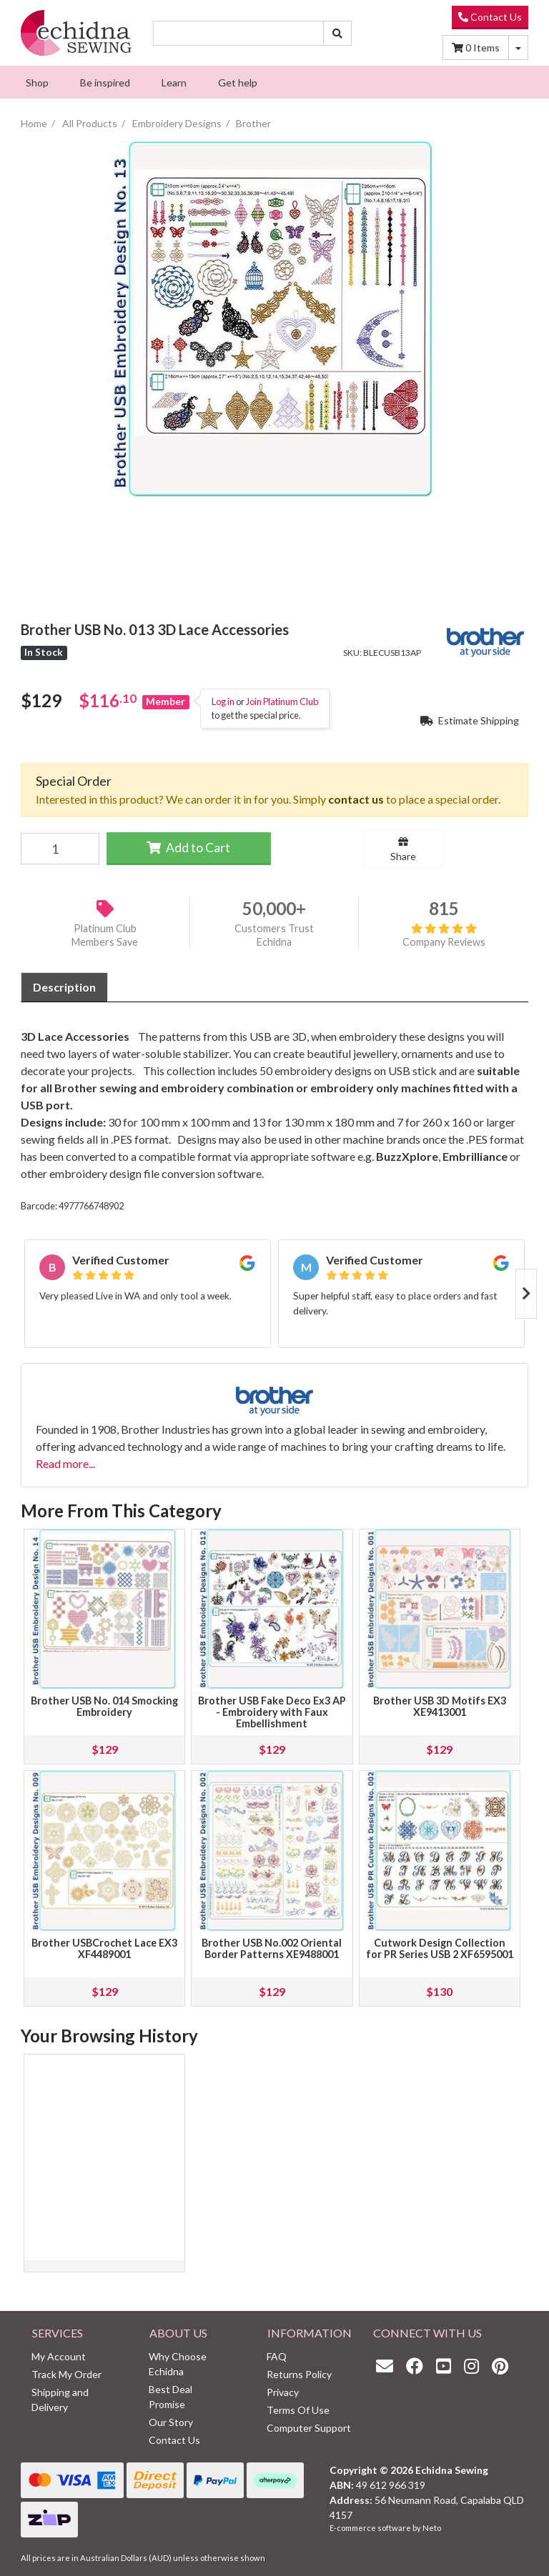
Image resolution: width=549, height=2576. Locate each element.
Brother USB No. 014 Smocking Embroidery (104, 1706)
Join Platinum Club (282, 701)
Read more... (65, 1463)
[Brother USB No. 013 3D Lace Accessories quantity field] (60, 848)
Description (64, 987)
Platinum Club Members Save (104, 935)
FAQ (277, 2356)
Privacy (283, 2392)
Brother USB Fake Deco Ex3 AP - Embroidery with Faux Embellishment (272, 1711)
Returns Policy (299, 2374)
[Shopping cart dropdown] (518, 47)
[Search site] (337, 33)
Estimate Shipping (469, 720)
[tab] (64, 987)
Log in (223, 701)
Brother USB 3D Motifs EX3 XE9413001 (439, 1706)
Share (403, 849)
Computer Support (309, 2428)
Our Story (171, 2422)
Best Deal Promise (170, 2396)
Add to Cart (188, 847)
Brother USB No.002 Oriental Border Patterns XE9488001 (272, 1948)
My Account (58, 2356)
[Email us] (388, 2365)
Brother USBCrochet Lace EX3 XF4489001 (104, 1948)
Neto (431, 2527)
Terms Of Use (298, 2410)
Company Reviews (443, 935)
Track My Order (66, 2374)
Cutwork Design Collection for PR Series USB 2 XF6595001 (439, 1948)
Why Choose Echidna (178, 2363)
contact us (356, 799)
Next (526, 1294)
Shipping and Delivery (60, 2399)
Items (476, 47)
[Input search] (238, 33)
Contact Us (490, 17)
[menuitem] (37, 82)
